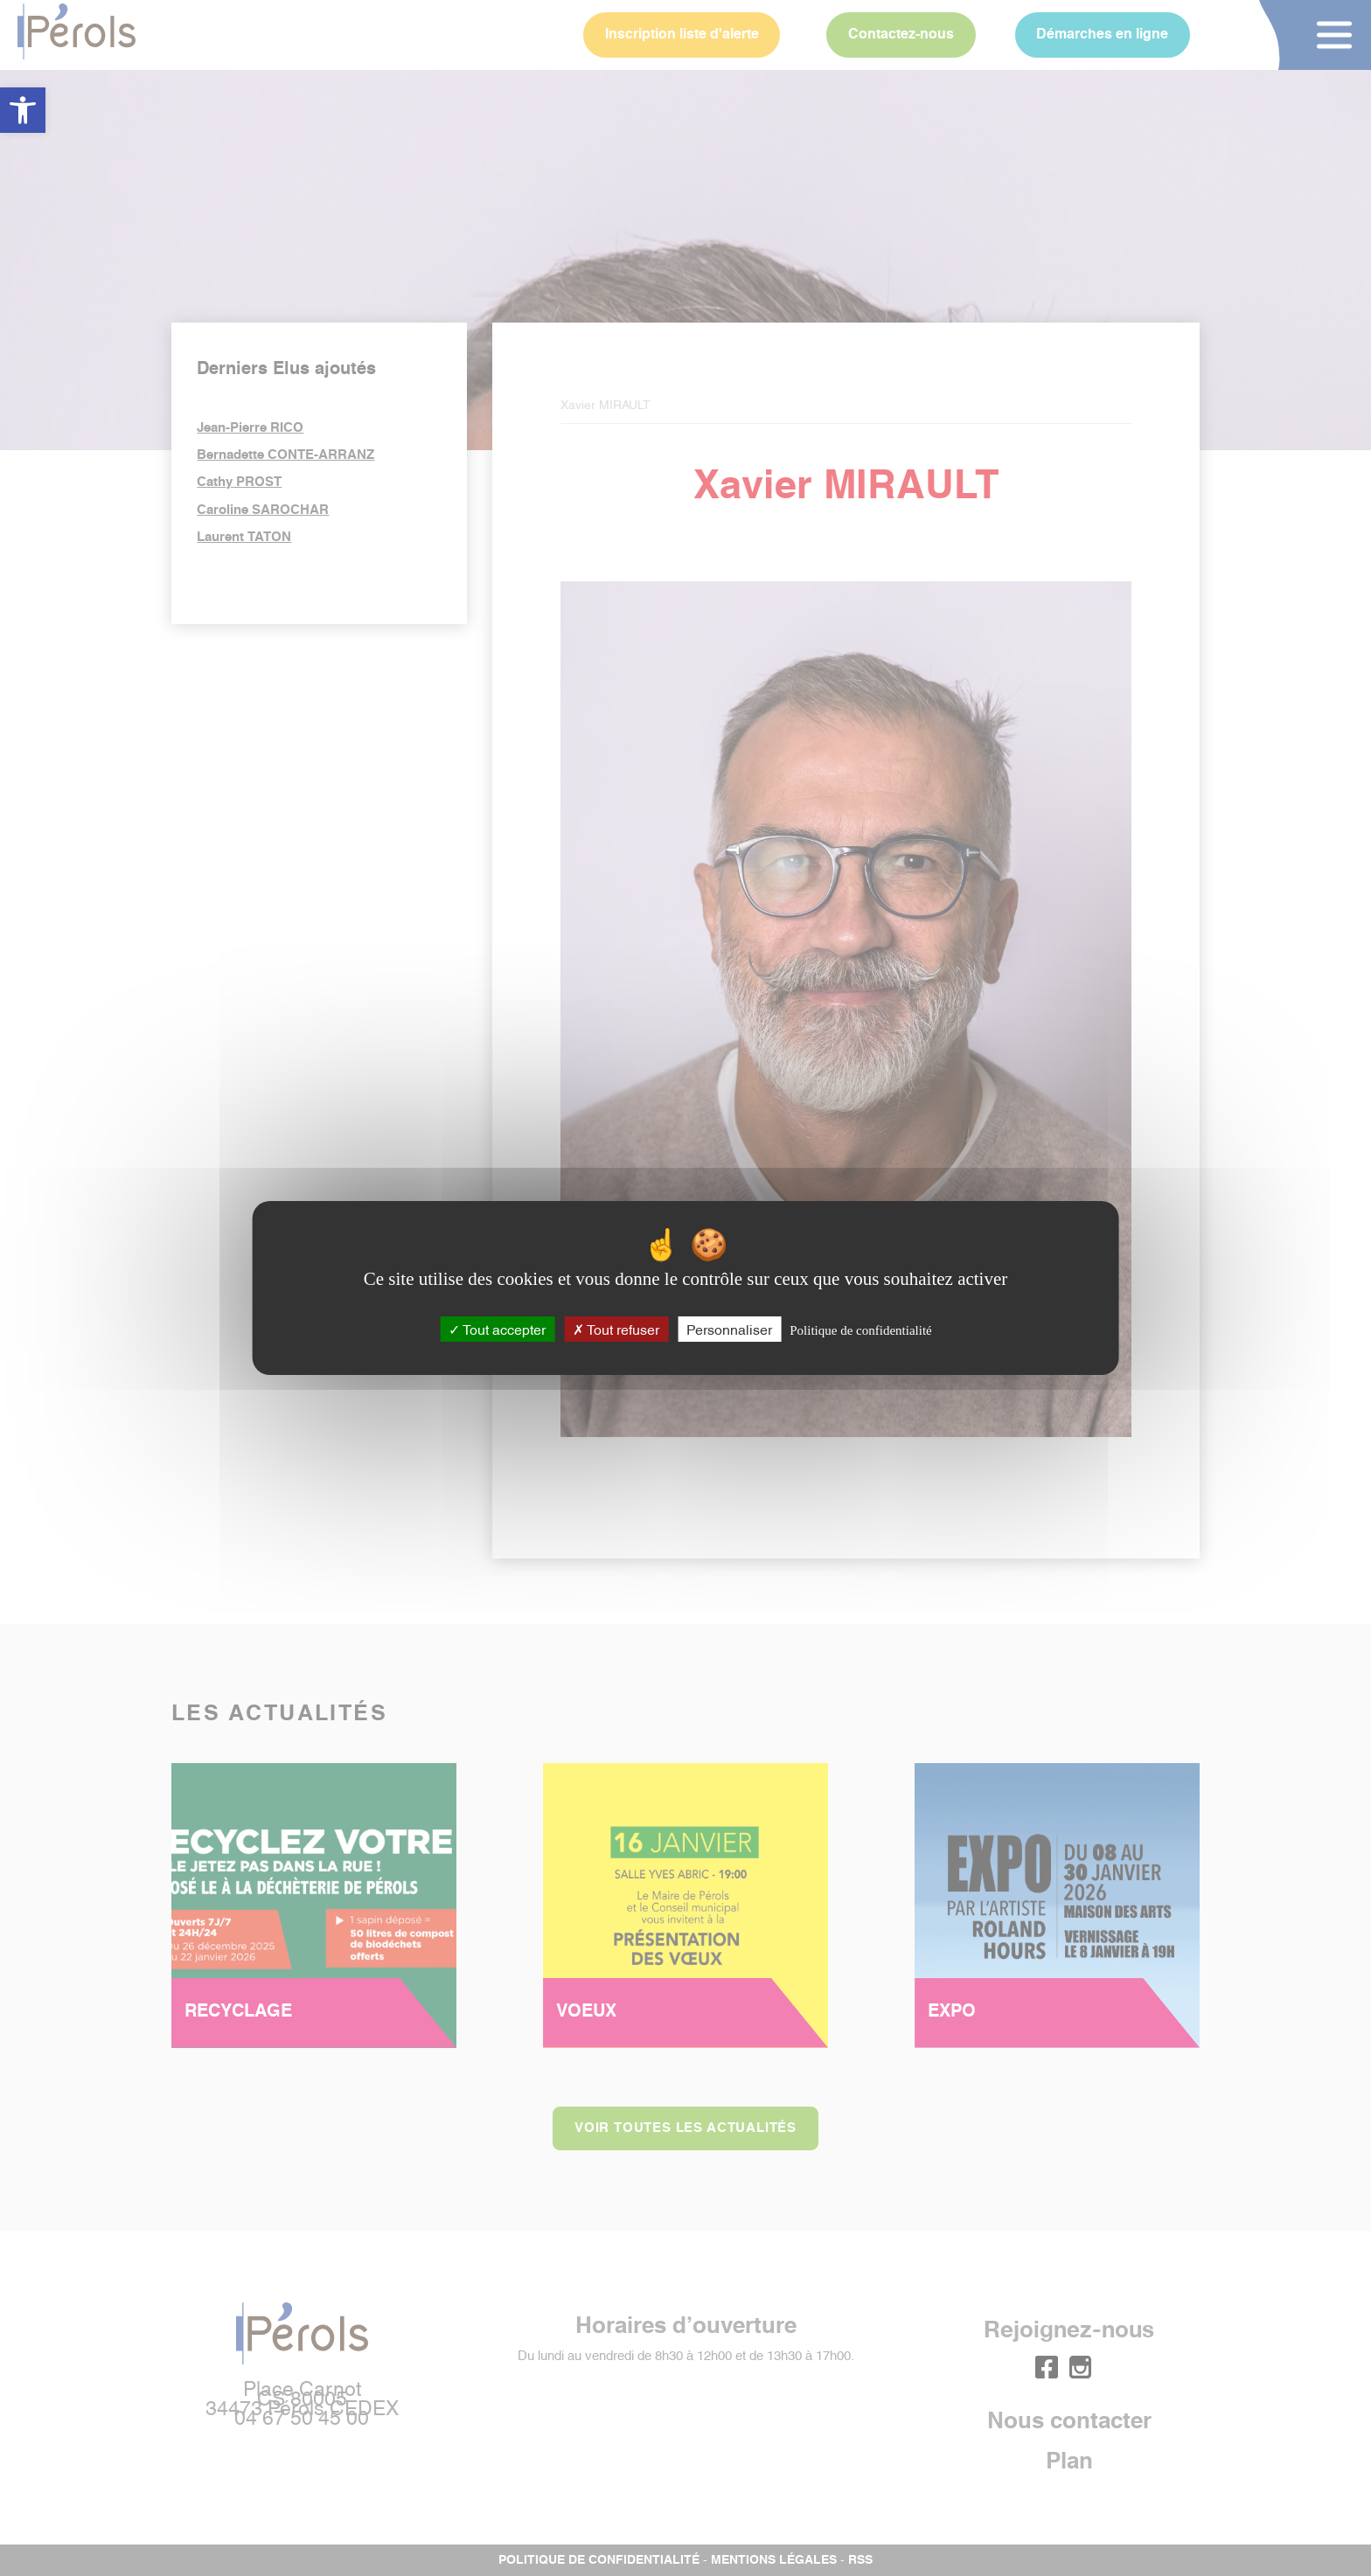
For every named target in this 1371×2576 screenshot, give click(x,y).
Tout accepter (497, 1328)
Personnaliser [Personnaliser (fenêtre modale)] (729, 1328)
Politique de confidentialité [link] (860, 1330)
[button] (22, 110)
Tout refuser (616, 1328)
